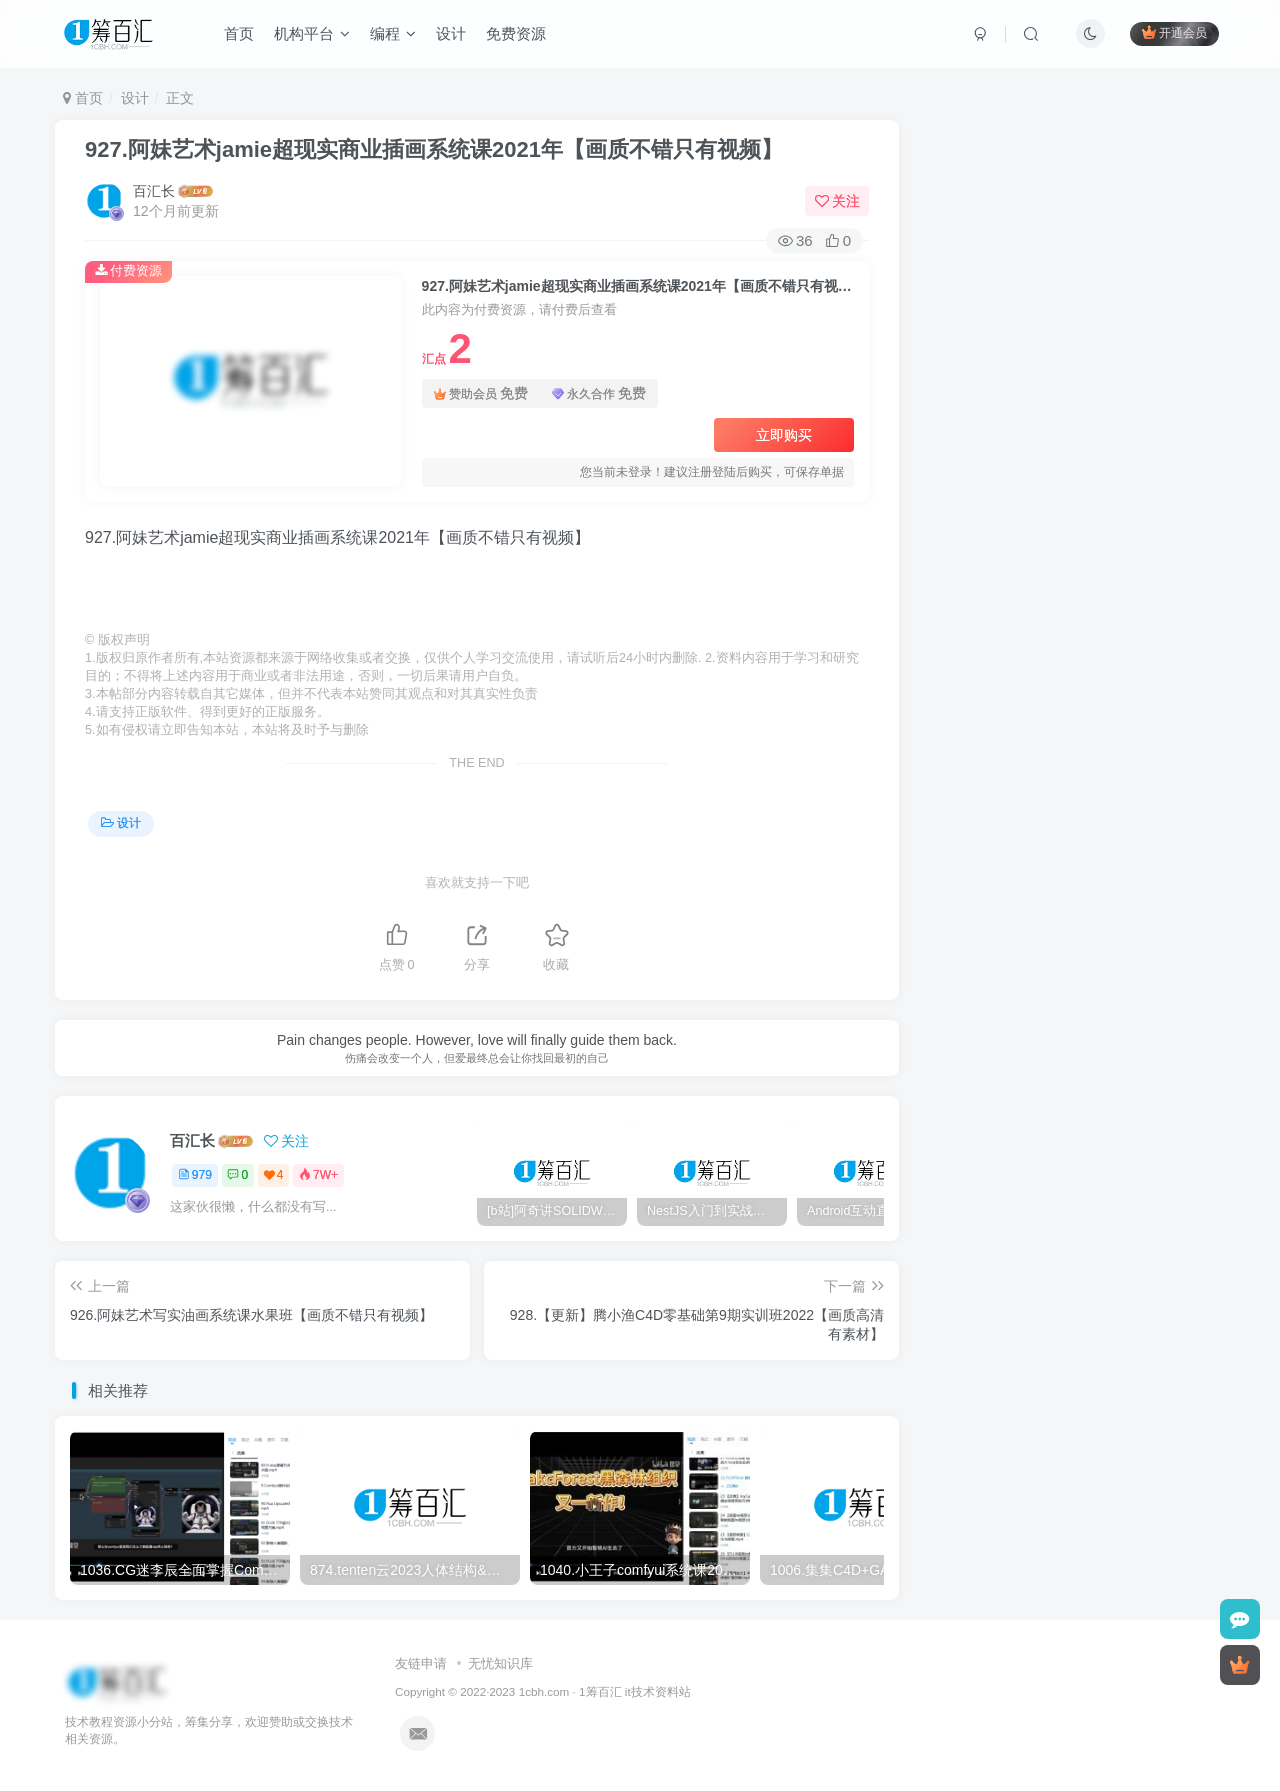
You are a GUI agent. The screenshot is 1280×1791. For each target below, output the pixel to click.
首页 (239, 33)
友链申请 (421, 1663)
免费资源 (516, 33)
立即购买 (784, 435)
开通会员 (1174, 32)
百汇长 (154, 191)
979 (195, 1175)
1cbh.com (544, 1691)
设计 (451, 33)
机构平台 (312, 33)
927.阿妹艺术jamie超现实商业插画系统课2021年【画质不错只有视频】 (434, 149)
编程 (393, 33)
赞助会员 (481, 393)
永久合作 (599, 393)
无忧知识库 (500, 1663)
